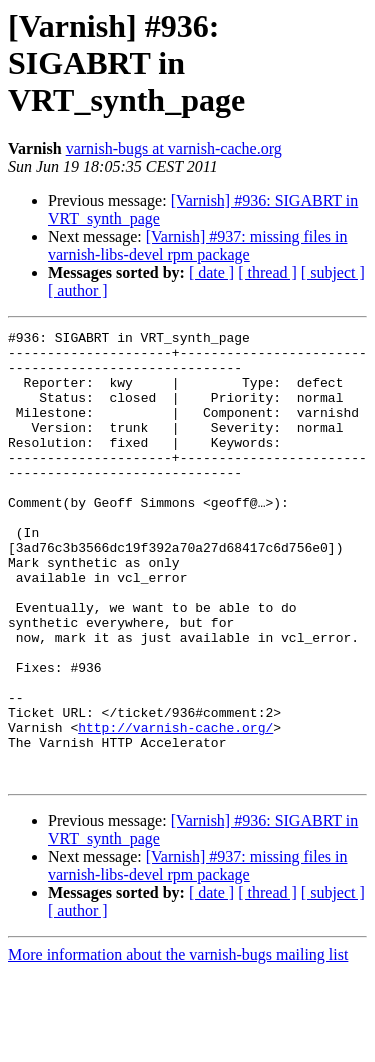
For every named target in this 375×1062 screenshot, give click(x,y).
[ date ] (211, 272)
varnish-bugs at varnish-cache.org (174, 148)
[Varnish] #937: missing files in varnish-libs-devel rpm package (198, 245)
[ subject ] (333, 272)
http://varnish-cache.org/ (175, 808)
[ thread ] (267, 272)
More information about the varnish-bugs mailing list (178, 1044)
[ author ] (78, 290)
